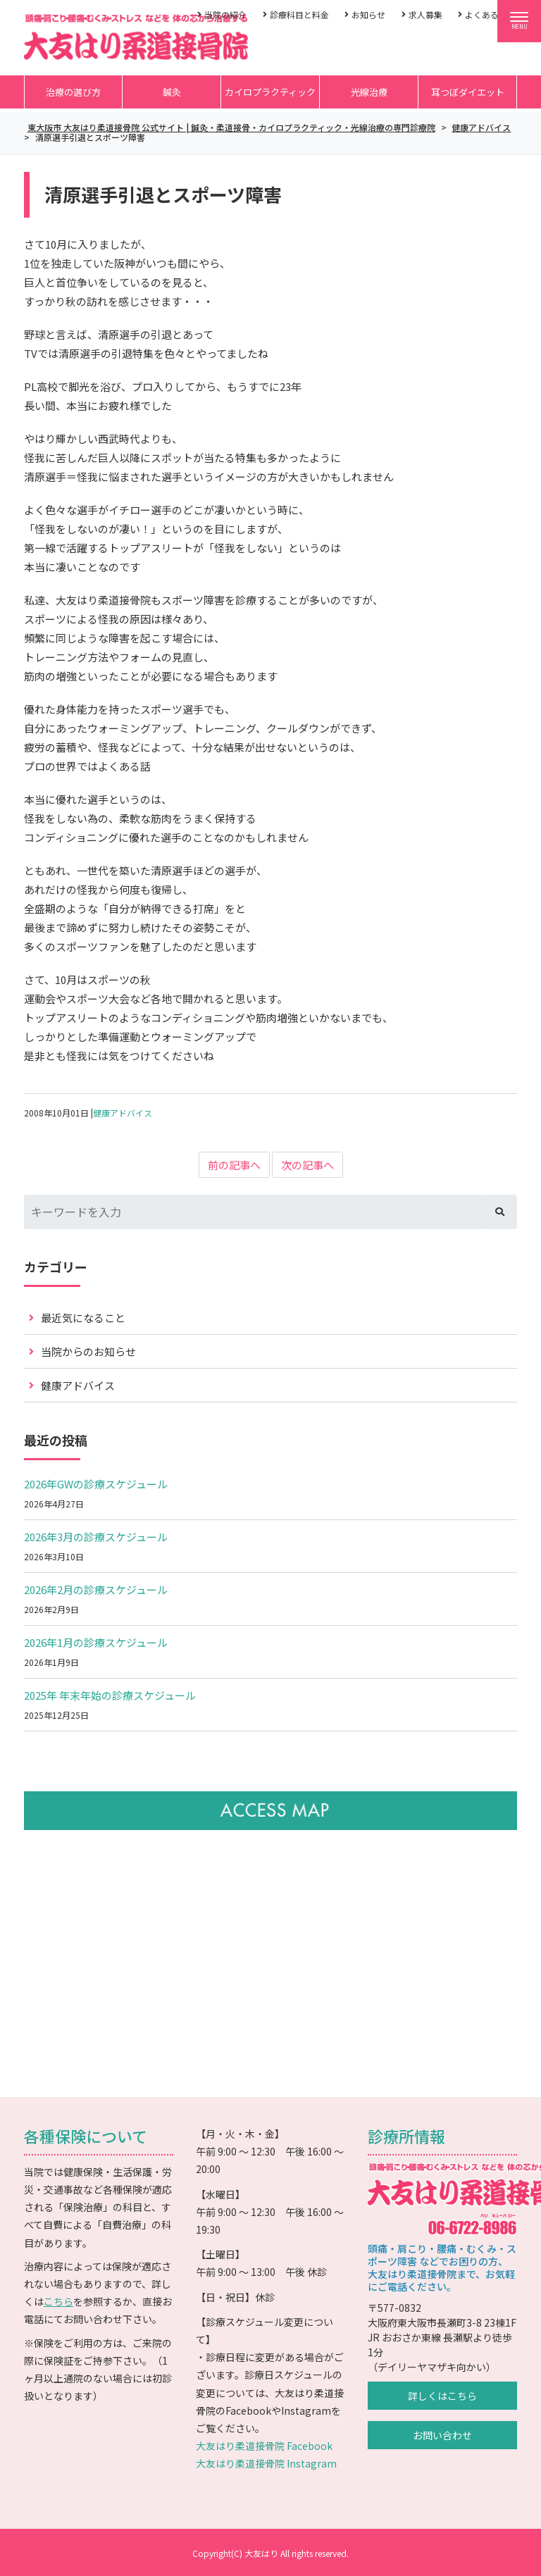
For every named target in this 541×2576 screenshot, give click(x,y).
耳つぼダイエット (467, 92)
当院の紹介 (225, 14)
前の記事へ (234, 1164)
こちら (58, 2301)
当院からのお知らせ (88, 1351)
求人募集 (425, 14)
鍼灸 (172, 92)
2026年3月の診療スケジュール (96, 1536)
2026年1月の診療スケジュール (96, 1642)
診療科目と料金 (299, 14)
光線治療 (369, 92)
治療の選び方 (73, 92)
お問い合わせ (442, 2435)
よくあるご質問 (494, 14)
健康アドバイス (122, 1113)
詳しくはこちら (442, 2396)
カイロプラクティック (270, 92)
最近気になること (83, 1317)
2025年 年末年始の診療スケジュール (110, 1695)
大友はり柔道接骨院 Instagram (266, 2463)
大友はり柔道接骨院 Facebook (264, 2446)
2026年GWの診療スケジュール (96, 1483)
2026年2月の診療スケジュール (96, 1589)
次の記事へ (307, 1164)
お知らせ (368, 14)
